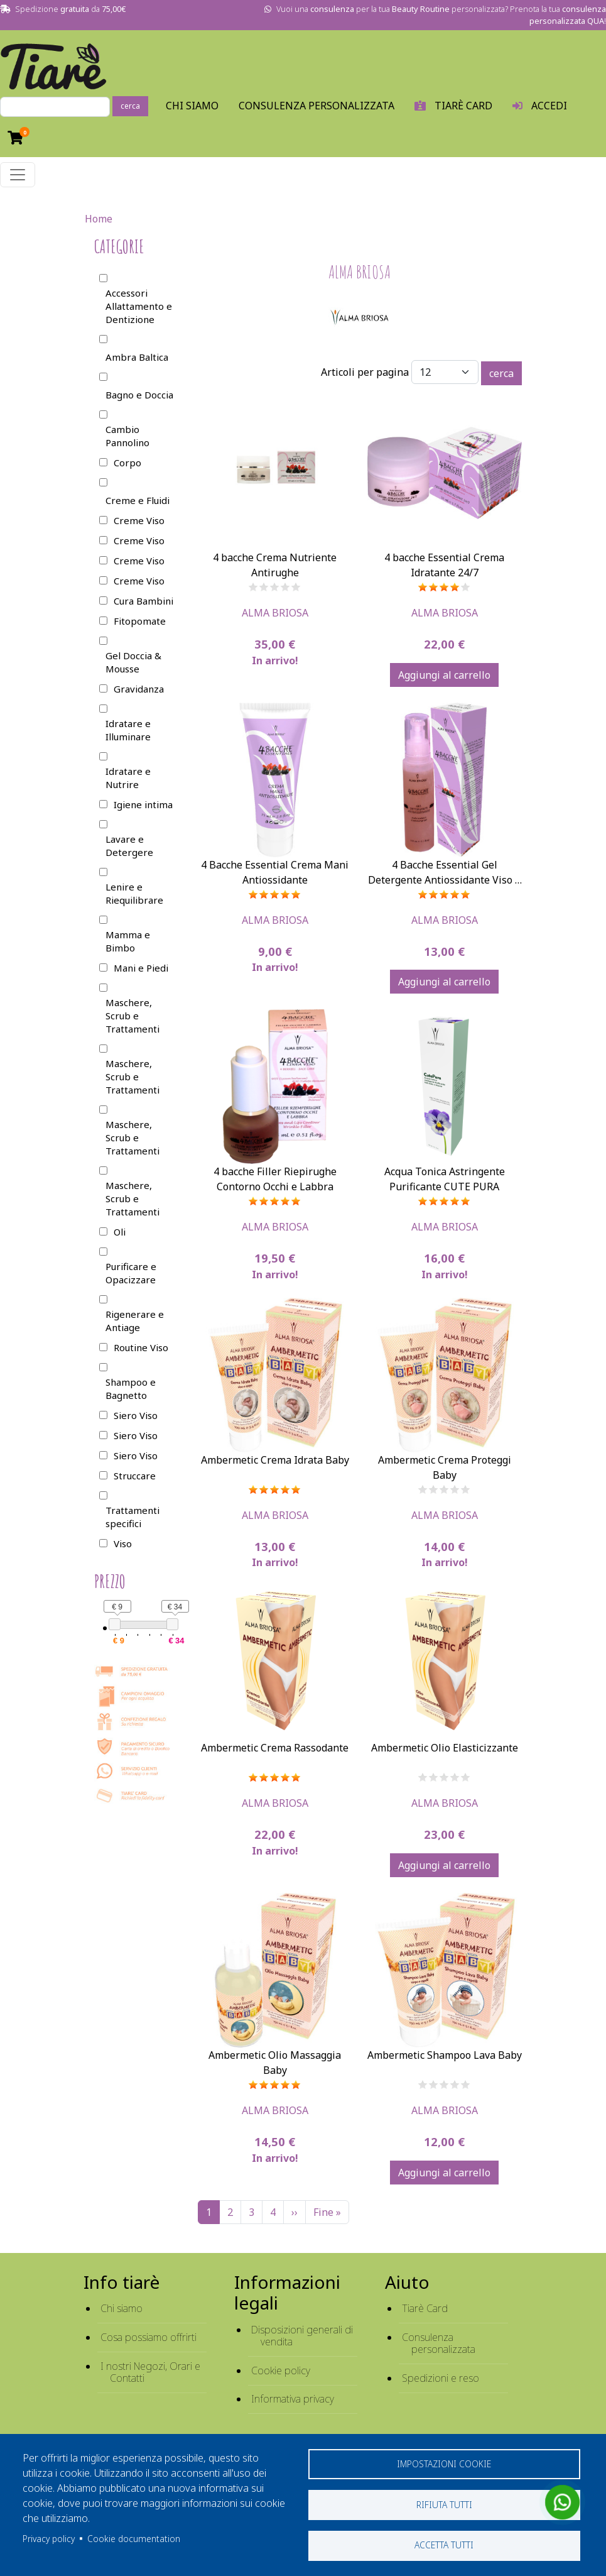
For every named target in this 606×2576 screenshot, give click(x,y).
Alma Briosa (275, 613)
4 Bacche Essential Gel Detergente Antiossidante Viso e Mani (444, 880)
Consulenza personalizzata (316, 105)
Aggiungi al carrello (444, 675)
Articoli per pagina (365, 372)
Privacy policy (49, 2538)
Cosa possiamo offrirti (148, 2337)
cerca (130, 106)
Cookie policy (280, 2370)
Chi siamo (121, 2308)
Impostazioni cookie (444, 2463)
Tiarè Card (425, 2308)
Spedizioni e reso (440, 2378)
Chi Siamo (192, 105)
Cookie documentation (133, 2538)
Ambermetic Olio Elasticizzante (444, 1748)
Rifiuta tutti (444, 2504)
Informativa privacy (292, 2399)
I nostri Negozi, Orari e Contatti (150, 2372)
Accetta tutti (443, 2545)
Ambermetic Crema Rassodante (275, 1748)
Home (98, 219)
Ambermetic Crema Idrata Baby (275, 1460)
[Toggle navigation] (17, 174)
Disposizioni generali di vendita (302, 2336)
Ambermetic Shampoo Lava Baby (444, 2055)
